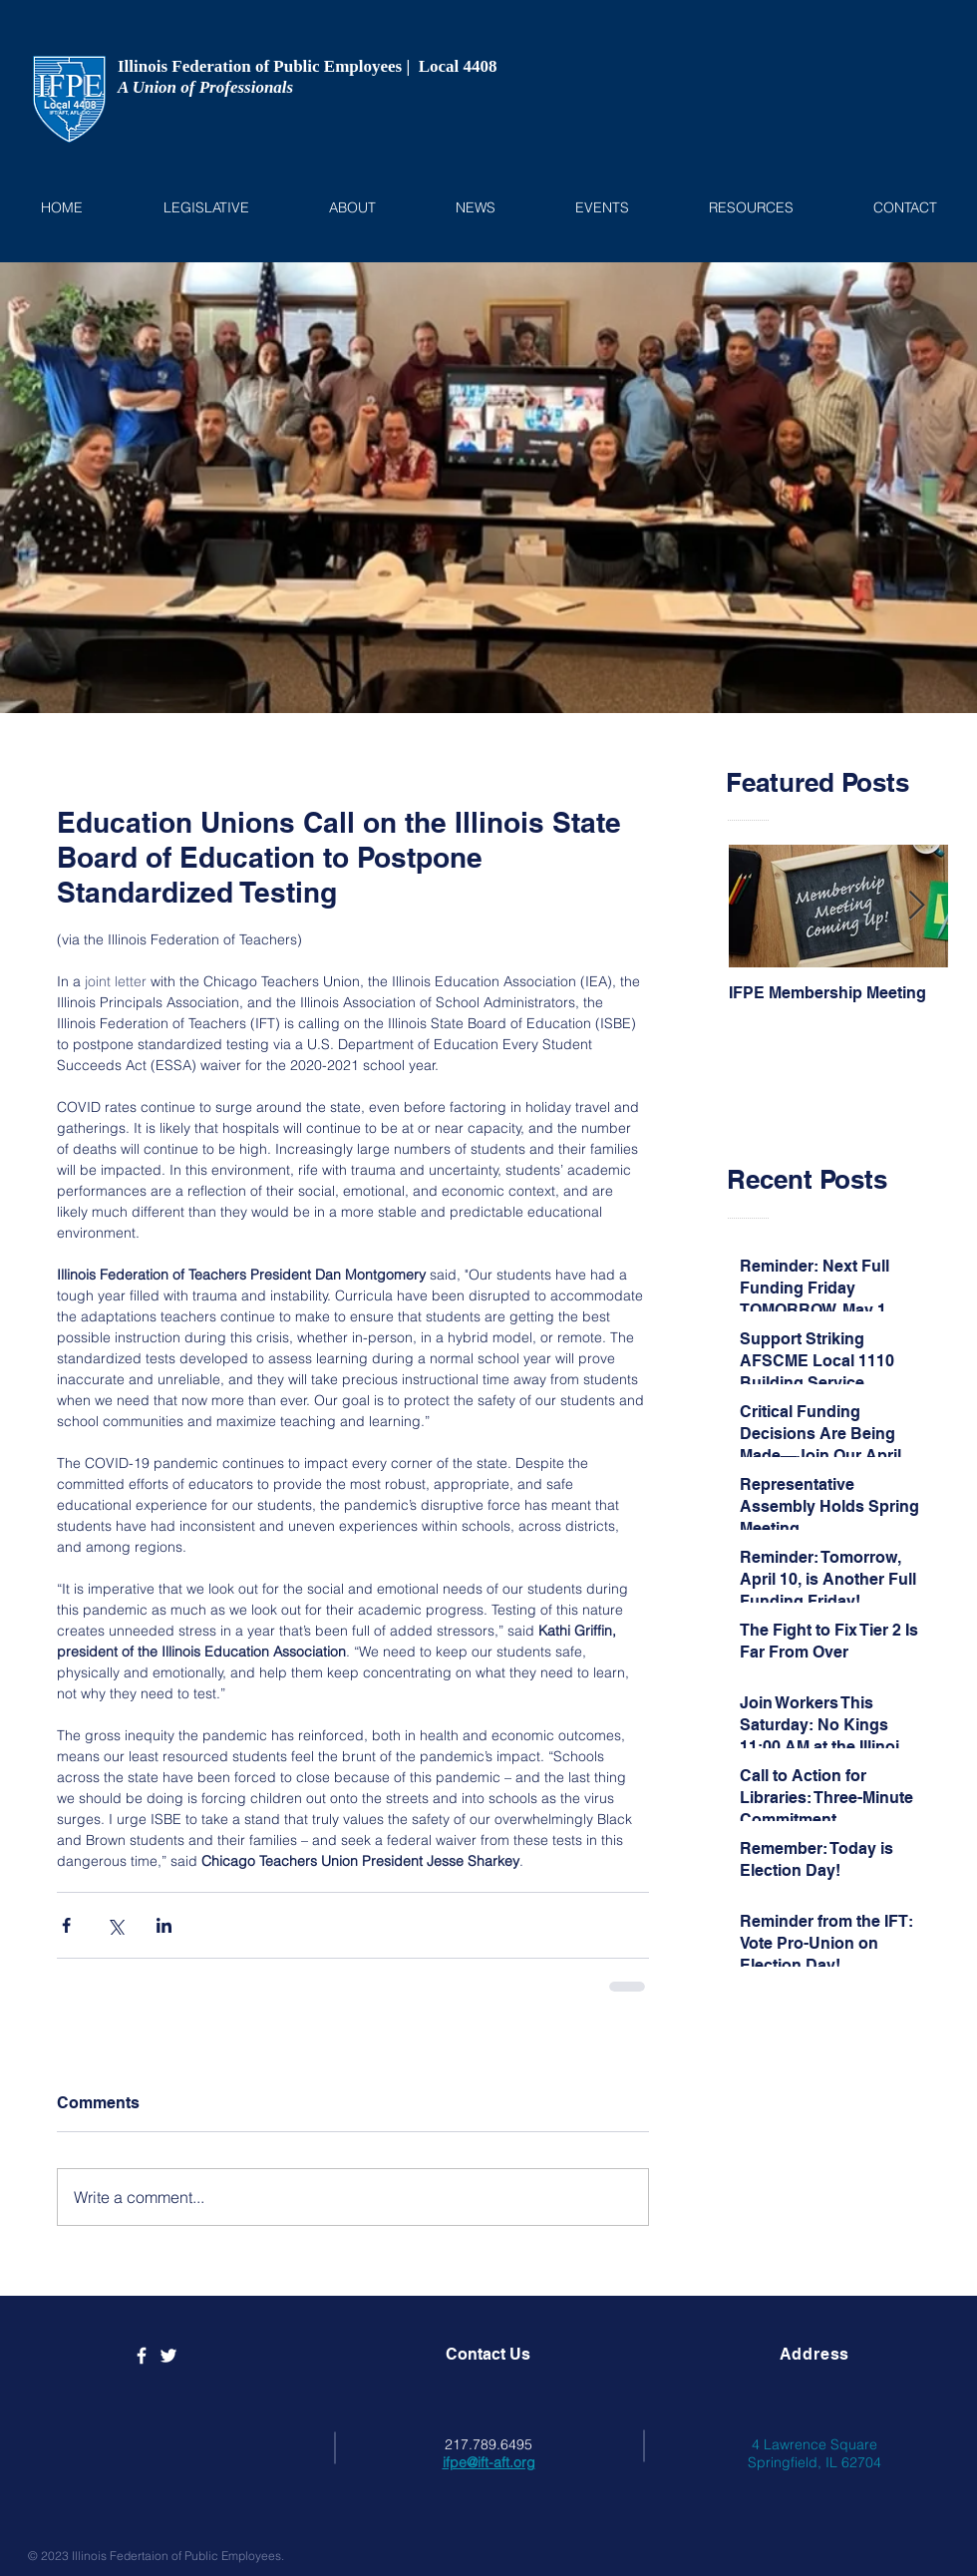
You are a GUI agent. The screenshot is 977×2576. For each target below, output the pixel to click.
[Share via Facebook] (66, 1925)
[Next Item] (916, 907)
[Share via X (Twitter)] (115, 1925)
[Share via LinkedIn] (164, 1925)
